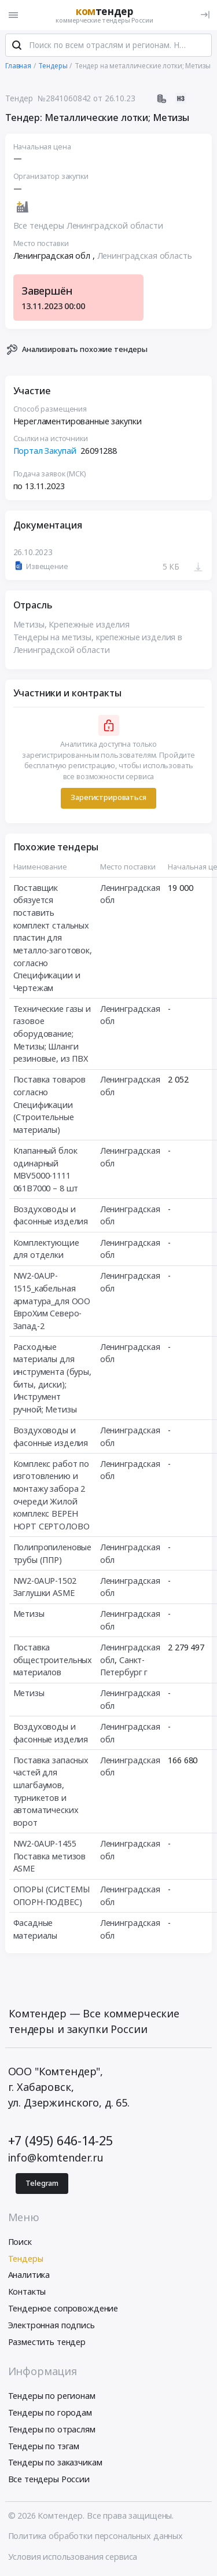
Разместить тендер (47, 2341)
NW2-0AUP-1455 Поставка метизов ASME (49, 1856)
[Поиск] (16, 46)
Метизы (29, 1613)
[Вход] (205, 14)
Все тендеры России (49, 2479)
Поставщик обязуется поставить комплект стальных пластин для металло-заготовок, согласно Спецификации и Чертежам (52, 937)
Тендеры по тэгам (44, 2446)
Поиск (20, 2241)
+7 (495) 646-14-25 (60, 2140)
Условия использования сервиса (73, 2556)
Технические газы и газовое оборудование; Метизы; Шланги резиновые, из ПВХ (52, 1033)
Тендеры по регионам (51, 2395)
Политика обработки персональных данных (95, 2536)
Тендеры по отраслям (51, 2429)
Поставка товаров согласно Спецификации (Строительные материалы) (49, 1104)
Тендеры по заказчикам (55, 2462)
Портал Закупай (44, 450)
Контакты (27, 2291)
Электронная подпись (51, 2325)
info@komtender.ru (56, 2157)
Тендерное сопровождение (63, 2308)
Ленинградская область (144, 255)
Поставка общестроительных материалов (53, 1660)
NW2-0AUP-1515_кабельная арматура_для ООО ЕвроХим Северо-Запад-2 (52, 1300)
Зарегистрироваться (108, 798)
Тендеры (25, 2258)
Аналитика (29, 2275)
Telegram (41, 2183)
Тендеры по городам (50, 2412)
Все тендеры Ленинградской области (88, 225)
